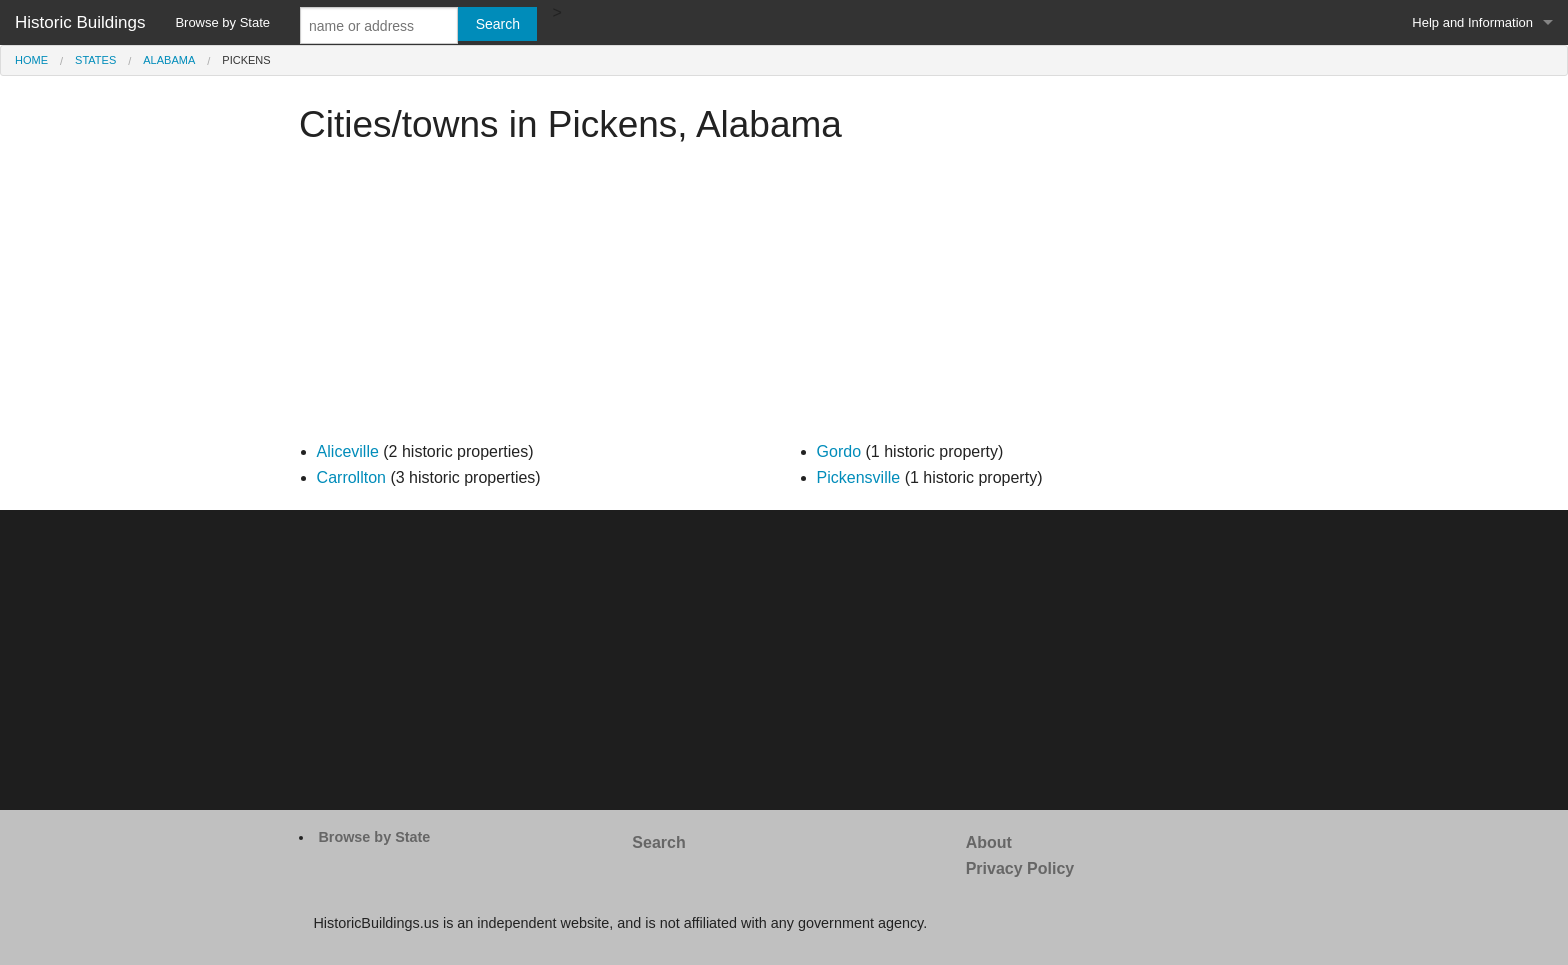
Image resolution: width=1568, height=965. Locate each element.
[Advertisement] (784, 299)
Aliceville (348, 451)
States (95, 60)
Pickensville (859, 477)
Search (658, 842)
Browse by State (222, 22)
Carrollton (351, 477)
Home (31, 60)
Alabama (169, 60)
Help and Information (1472, 22)
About (989, 842)
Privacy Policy (1020, 868)
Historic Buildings (80, 22)
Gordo (839, 451)
